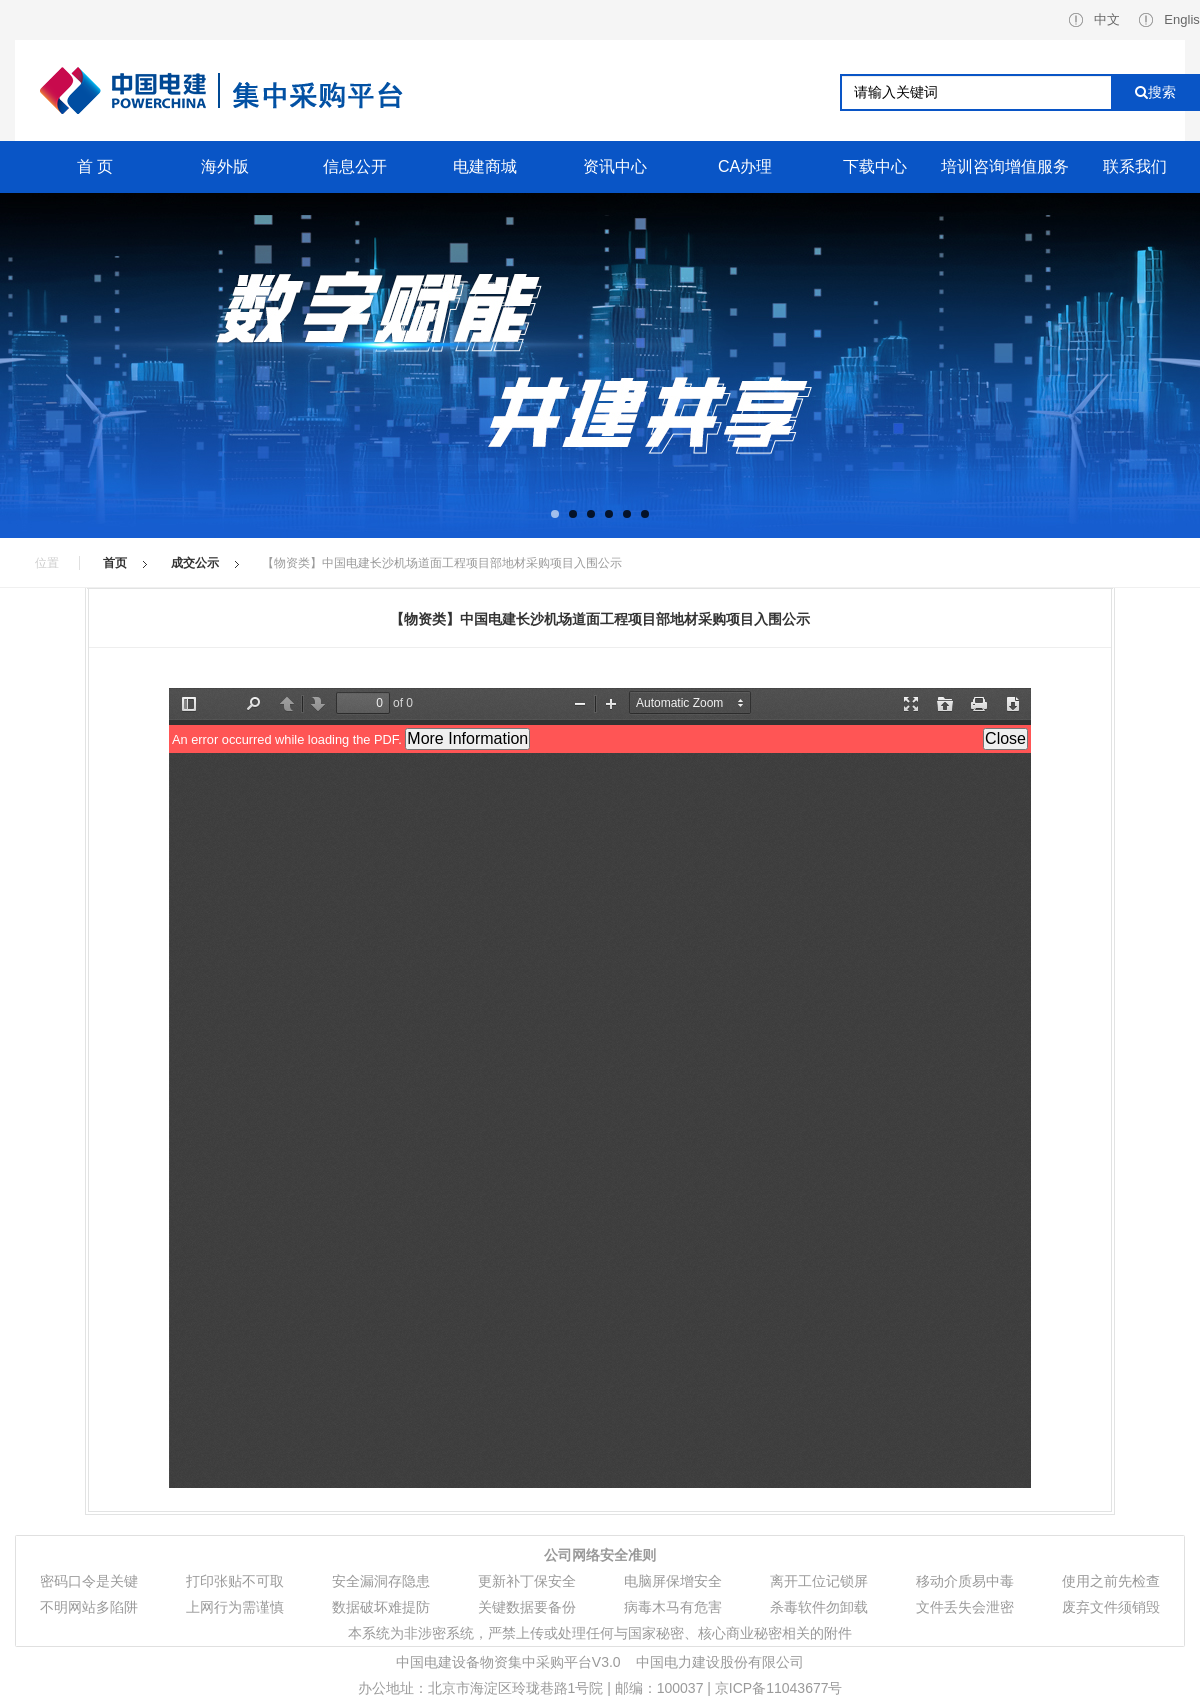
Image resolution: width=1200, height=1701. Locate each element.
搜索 (1155, 92)
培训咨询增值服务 (1005, 166)
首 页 (95, 166)
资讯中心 (615, 166)
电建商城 (485, 166)
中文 (1094, 19)
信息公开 (355, 166)
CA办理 (745, 166)
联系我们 (1135, 166)
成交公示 (195, 563)
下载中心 (875, 166)
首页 (115, 563)
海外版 (225, 166)
